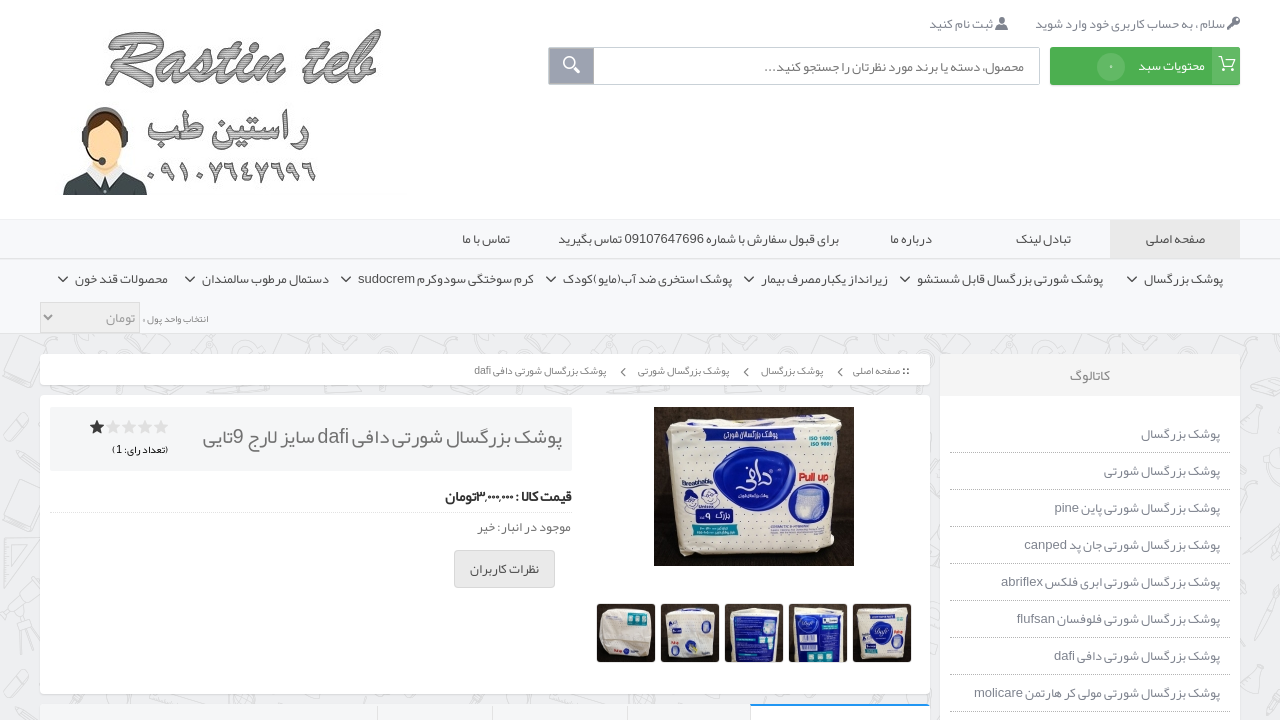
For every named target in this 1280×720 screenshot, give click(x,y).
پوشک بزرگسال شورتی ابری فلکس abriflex (1110, 582)
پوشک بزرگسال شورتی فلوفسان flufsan (1118, 619)
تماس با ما (486, 239)
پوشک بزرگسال (791, 370)
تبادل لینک (1043, 239)
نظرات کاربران (504, 569)
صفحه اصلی (1175, 239)
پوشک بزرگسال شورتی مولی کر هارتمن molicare (1097, 693)
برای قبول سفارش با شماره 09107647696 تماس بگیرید (698, 239)
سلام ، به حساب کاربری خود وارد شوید (1137, 24)
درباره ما (911, 239)
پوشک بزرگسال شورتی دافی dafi (539, 370)
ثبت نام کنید (968, 24)
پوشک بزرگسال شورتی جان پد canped (1122, 545)
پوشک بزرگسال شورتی (682, 370)
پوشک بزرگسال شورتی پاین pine (1137, 508)
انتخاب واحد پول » (174, 319)
